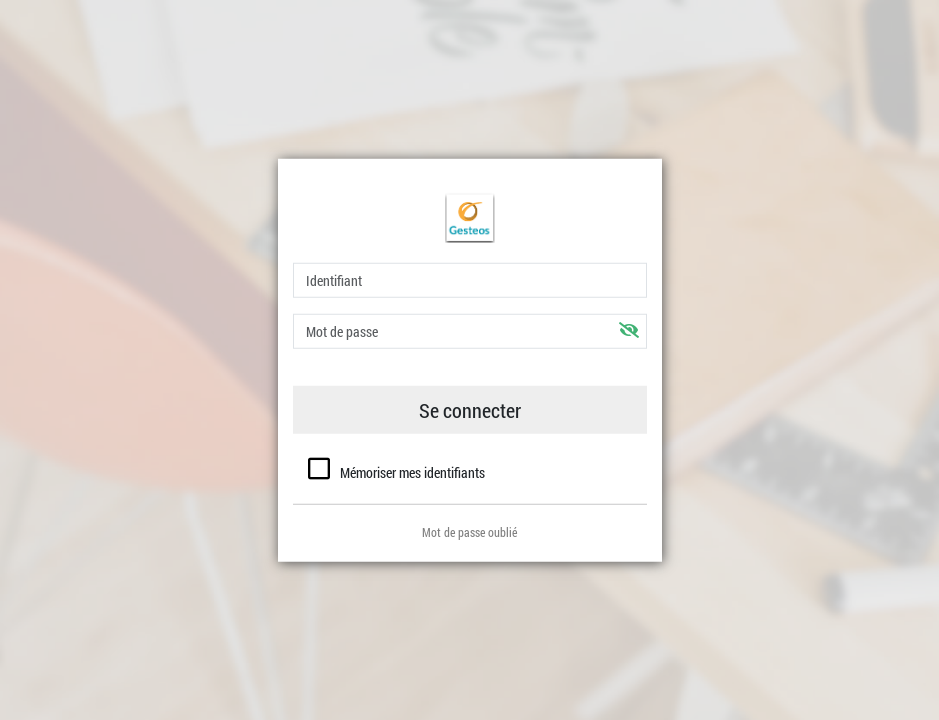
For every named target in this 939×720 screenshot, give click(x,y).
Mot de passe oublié (469, 531)
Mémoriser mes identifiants (412, 472)
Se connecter (470, 410)
